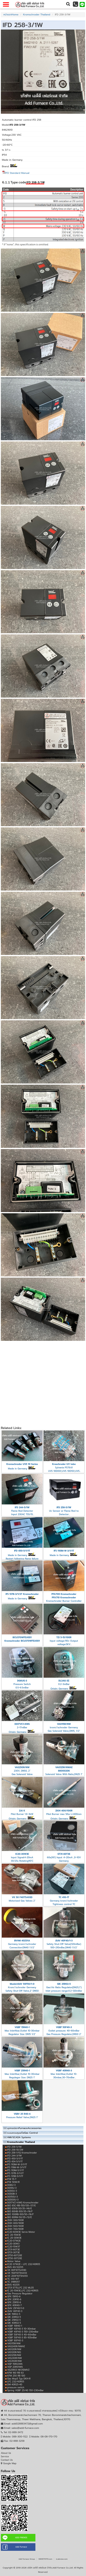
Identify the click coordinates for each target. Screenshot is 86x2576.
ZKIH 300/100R (15, 2220)
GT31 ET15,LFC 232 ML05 (20, 2287)
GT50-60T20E (14, 2255)
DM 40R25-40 (14, 2384)
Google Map (9, 2463)
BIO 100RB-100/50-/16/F (20, 2214)
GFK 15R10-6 (14, 2296)
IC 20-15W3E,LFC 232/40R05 (22, 2290)
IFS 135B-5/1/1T (15, 2176)
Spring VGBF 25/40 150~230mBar (25, 2390)
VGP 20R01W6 (15, 2367)
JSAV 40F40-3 (14, 2311)
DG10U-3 (11, 2188)
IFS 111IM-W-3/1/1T (16, 2167)
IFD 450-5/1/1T (15, 2158)
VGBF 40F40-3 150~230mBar (22, 2331)
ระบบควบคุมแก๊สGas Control (22, 2133)
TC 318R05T (13, 2281)
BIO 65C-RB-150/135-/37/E (21, 2205)
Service (5, 2456)
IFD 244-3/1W (14, 2155)
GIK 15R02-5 (13, 2314)
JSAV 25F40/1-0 (15, 2308)
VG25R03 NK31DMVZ (18, 2369)
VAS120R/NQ (14, 2352)
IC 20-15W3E (14, 2235)
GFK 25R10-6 (14, 2302)
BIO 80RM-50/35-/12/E (19, 2217)
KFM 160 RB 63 (15, 2372)
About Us (6, 2453)
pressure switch (15, 2387)
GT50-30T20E (14, 2258)
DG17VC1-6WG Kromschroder (23, 2202)
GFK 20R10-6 (14, 2299)
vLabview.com (61, 2559)
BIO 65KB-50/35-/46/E (19, 2208)
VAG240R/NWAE (16, 2346)
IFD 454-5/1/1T (15, 2161)
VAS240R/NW (14, 2358)
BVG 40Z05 (13, 2284)
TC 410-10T (13, 2279)
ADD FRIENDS (21, 2537)
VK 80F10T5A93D (16, 2270)
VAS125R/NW (14, 2355)
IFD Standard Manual (15, 173)
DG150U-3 (12, 2196)
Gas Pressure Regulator (19, 2293)
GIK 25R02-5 (14, 2320)
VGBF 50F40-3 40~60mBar (21, 2334)
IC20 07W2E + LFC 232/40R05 (23, 2264)
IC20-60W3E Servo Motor (21, 2232)
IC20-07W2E (14, 2240)
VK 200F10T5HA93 (17, 2276)
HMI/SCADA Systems (19, 2137)
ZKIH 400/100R (15, 2223)
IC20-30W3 (13, 2243)
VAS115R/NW (14, 2343)
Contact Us (7, 2460)
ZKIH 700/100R (15, 2229)
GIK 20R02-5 (14, 2317)
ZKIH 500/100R (15, 2226)
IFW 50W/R (13, 2182)
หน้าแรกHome (10, 14)
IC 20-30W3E (14, 2237)
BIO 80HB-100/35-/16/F (20, 2211)
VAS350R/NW (14, 2361)
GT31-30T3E (13, 2252)
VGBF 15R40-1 (14, 2325)
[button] (67, 4)
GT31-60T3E (13, 2249)
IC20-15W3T (13, 2246)
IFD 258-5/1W (14, 2147)
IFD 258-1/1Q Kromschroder (22, 2152)
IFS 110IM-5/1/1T (15, 2170)
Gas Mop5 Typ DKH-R (19, 2378)
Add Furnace (21, 2546)
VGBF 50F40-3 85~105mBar (22, 2337)
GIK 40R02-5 (14, 2323)
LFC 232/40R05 (15, 2381)
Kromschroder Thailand (36, 14)
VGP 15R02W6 (14, 2364)
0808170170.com (45, 2559)
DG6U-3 (11, 2185)
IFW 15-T (11, 2179)
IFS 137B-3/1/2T (15, 2173)
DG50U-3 (12, 2191)
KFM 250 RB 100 (16, 2375)
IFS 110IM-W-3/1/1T (17, 2164)
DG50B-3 (12, 2193)
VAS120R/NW (14, 2349)
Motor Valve (13, 2261)
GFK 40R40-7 (14, 2305)
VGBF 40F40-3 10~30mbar (21, 2328)
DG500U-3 (12, 2199)
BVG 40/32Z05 (15, 2267)
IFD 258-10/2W (15, 2149)
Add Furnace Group (26, 2559)
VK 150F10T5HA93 (17, 2273)
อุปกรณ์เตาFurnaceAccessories (24, 2128)
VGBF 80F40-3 (15, 2340)
